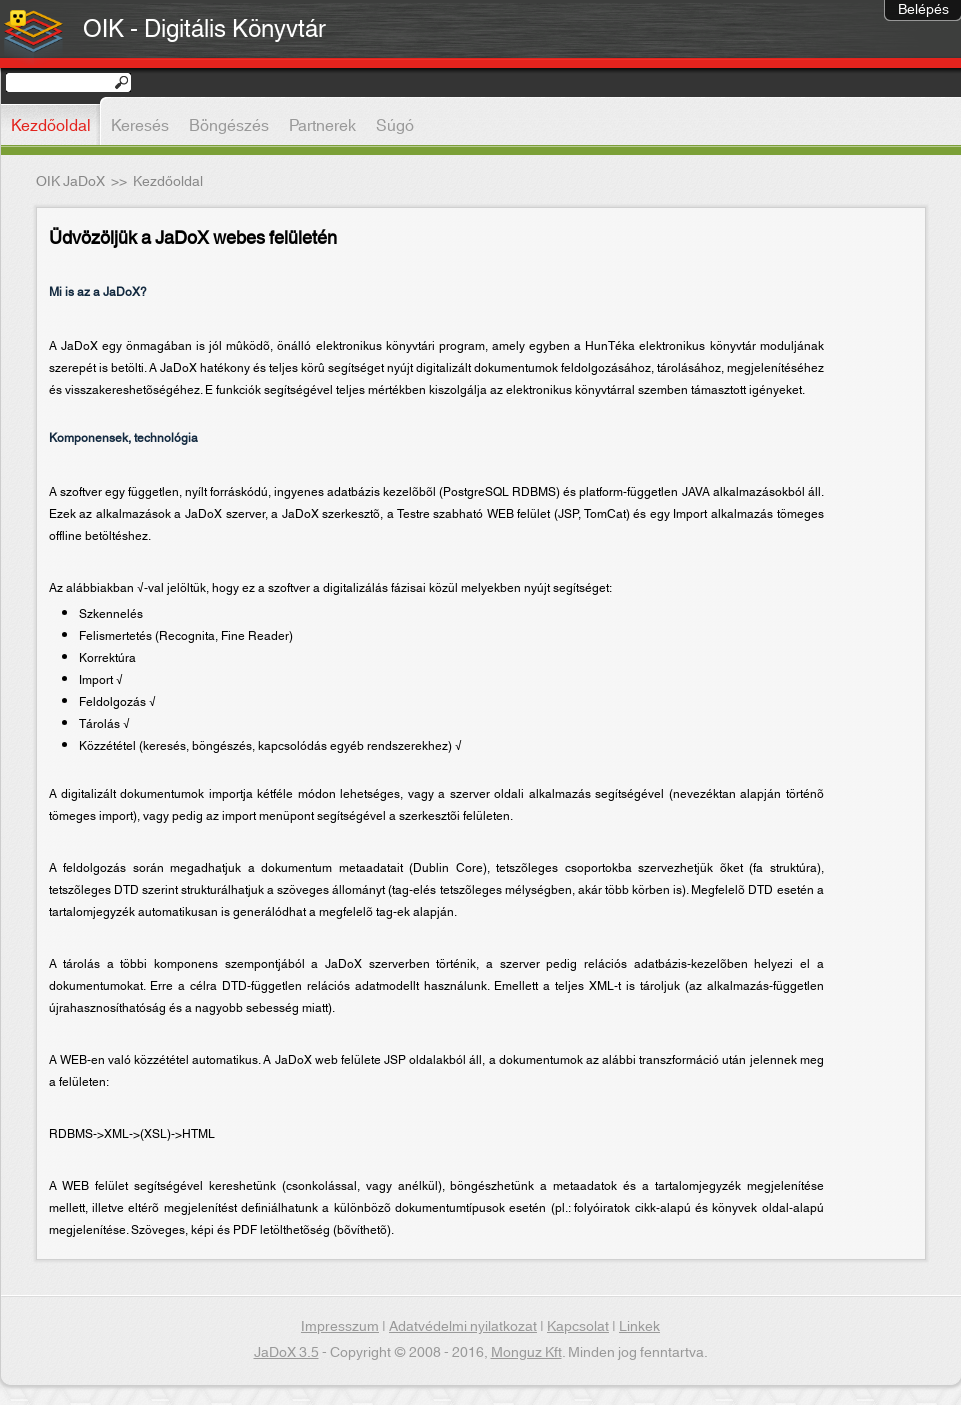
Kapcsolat (578, 1327)
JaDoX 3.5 (286, 1353)
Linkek (639, 1327)
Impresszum (340, 1327)
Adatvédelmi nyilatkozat (463, 1327)
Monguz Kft (526, 1353)
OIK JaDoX (70, 182)
